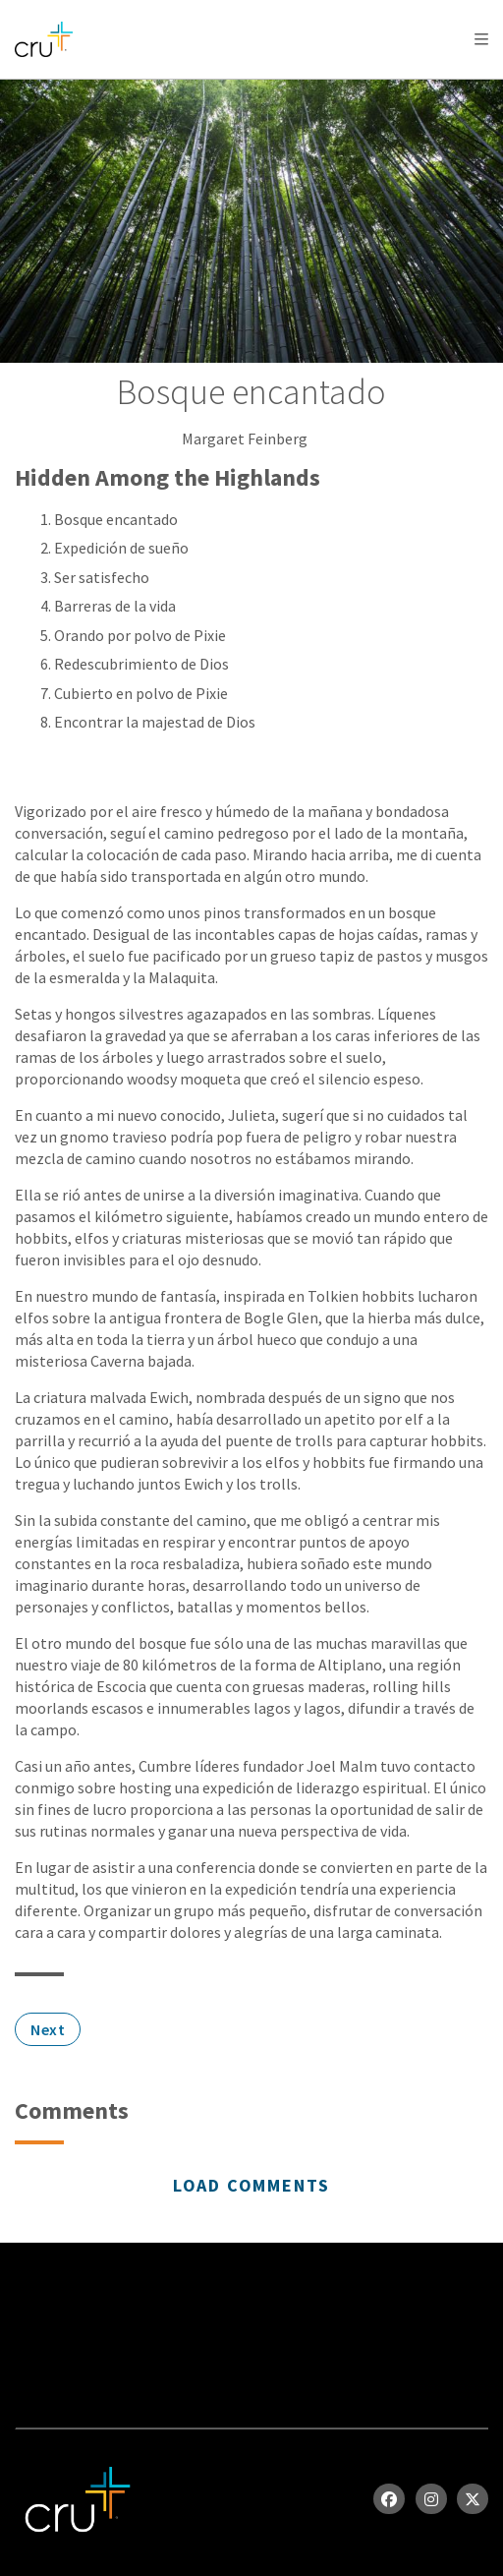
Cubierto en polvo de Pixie (141, 693)
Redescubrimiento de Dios (141, 663)
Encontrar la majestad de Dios (154, 722)
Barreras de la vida (115, 605)
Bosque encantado (116, 519)
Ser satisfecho (101, 577)
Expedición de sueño (121, 547)
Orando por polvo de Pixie (140, 635)
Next (47, 2029)
